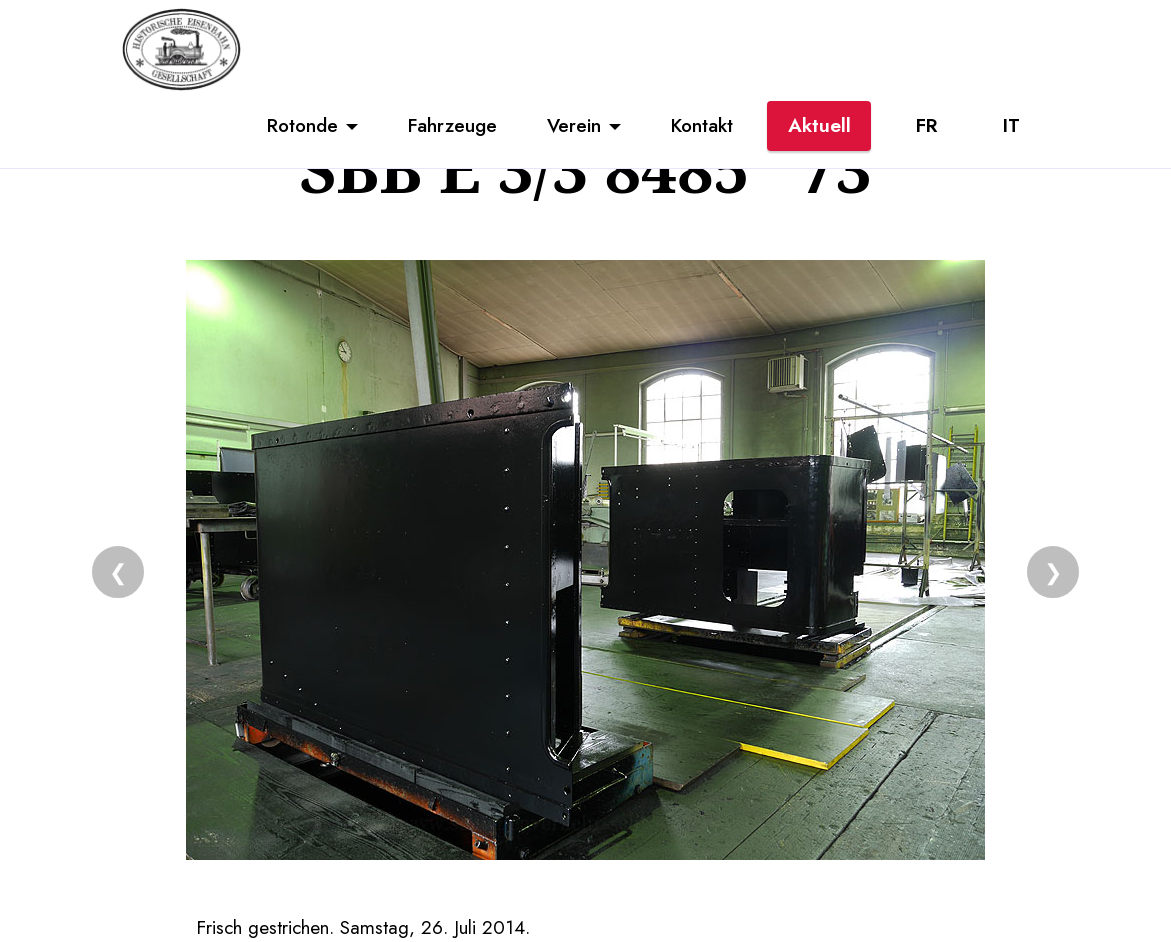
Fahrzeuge (452, 125)
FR (926, 125)
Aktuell (819, 125)
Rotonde (302, 125)
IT (1011, 125)
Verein (574, 125)
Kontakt (702, 125)
